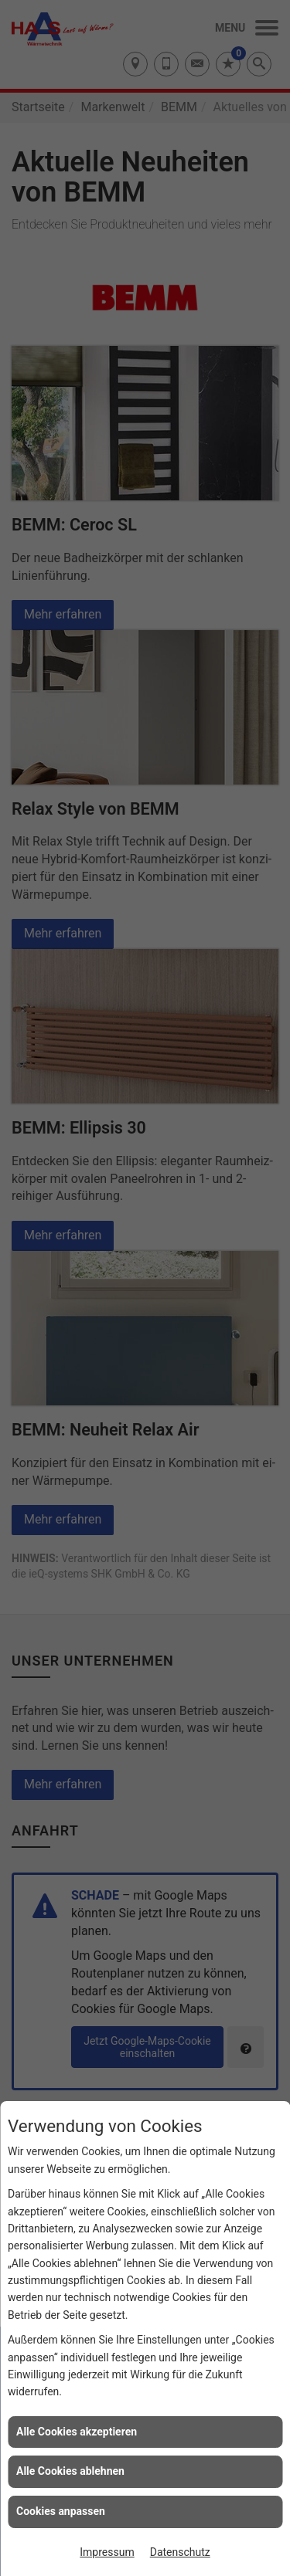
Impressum (107, 2552)
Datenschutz (180, 2552)
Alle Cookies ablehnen (70, 2471)
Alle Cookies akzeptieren (76, 2431)
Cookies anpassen (60, 2511)
